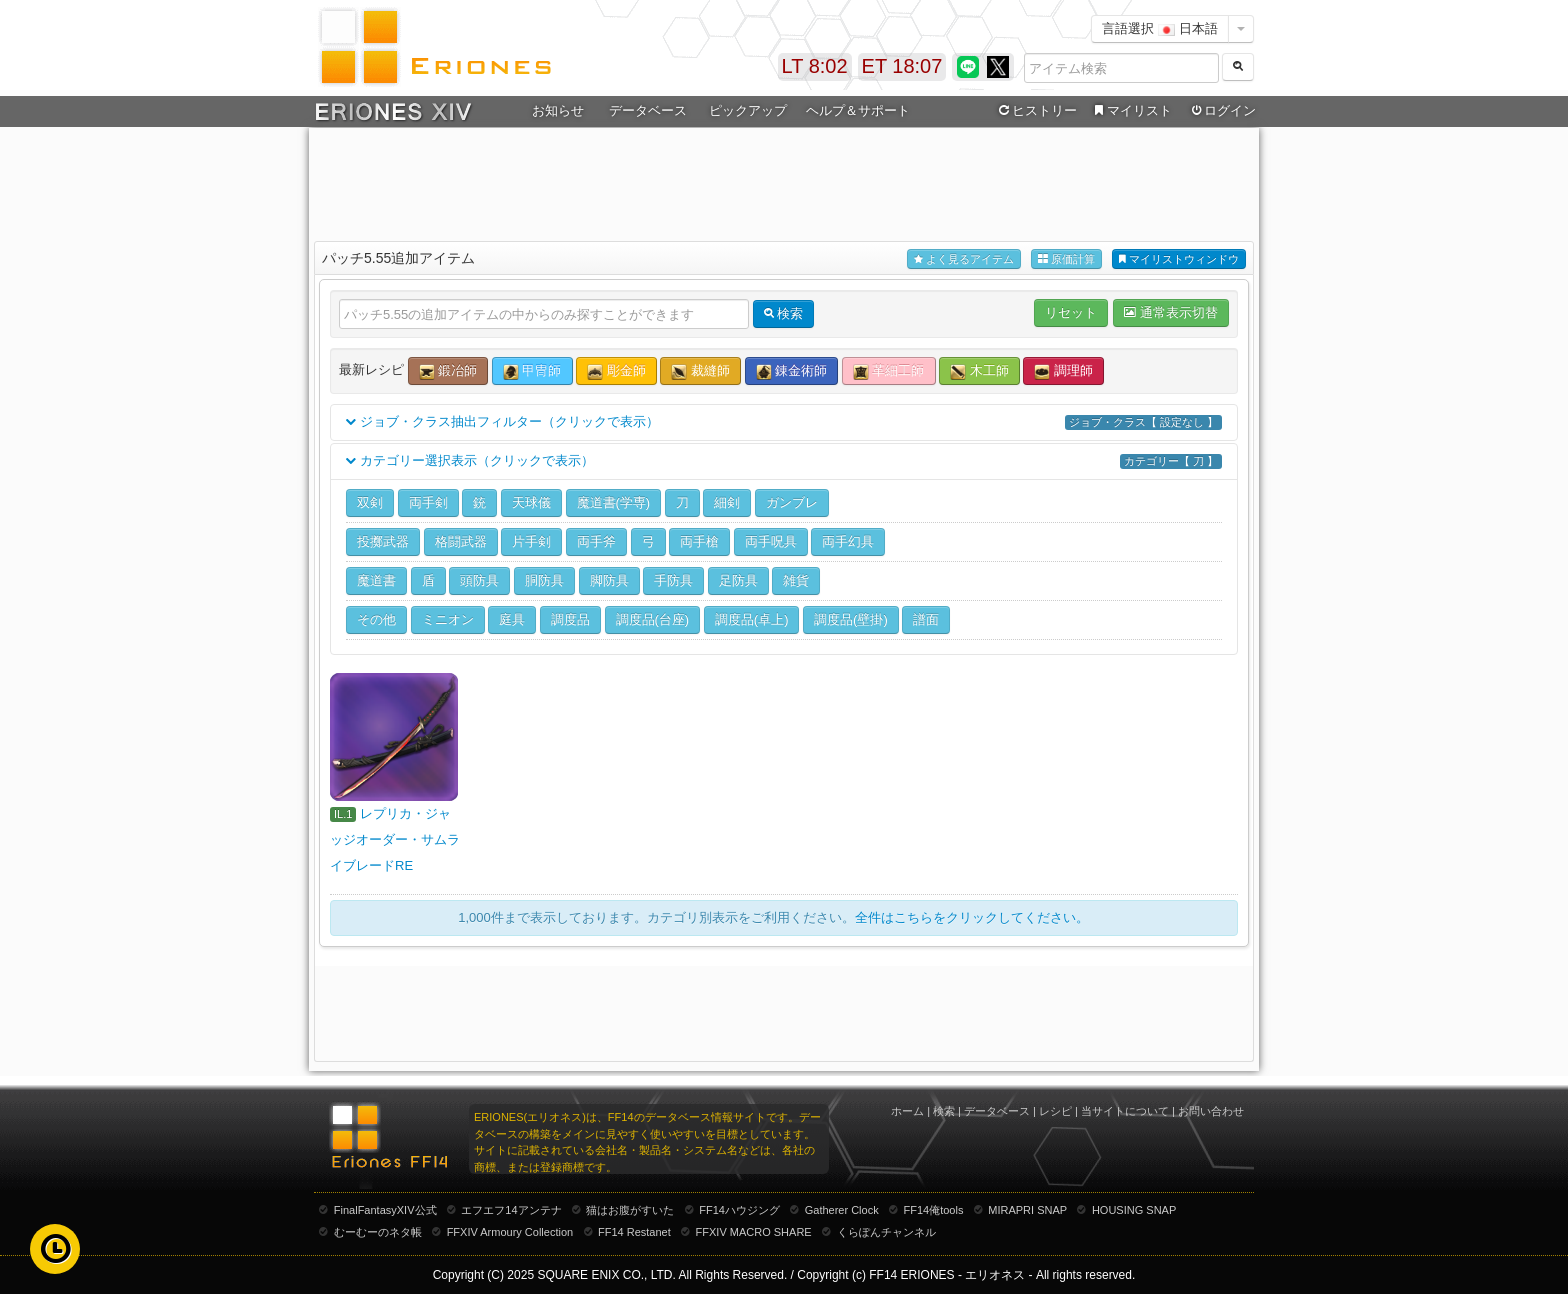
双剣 (370, 502)
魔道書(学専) (614, 502)
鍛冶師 (448, 371)
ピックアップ (748, 110)
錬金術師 (792, 371)
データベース (648, 110)
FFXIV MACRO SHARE (754, 1232)
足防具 (738, 580)
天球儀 (531, 502)
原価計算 (1066, 259)
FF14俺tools (934, 1210)
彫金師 (616, 371)
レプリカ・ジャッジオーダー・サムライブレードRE (395, 839)
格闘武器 (461, 541)
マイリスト (1130, 111)
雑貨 (796, 580)
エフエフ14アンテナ (511, 1210)
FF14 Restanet (634, 1232)
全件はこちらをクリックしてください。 (972, 917)
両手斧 (596, 541)
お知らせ (558, 110)
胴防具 (544, 580)
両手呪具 (771, 541)
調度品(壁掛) (851, 619)
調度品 (570, 619)
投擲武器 (383, 541)
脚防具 (609, 580)
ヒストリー (1035, 111)
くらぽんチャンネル (886, 1232)
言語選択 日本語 (1160, 28)
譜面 (926, 619)
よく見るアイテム (964, 259)
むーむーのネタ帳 (378, 1232)
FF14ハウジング (739, 1210)
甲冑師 (532, 371)
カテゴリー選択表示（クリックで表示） (784, 461)
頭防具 (479, 580)
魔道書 (376, 580)
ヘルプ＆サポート (858, 110)
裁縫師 (700, 371)
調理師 (1063, 371)
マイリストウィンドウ (1179, 259)
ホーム (907, 1111)
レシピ (1055, 1111)
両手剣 (428, 502)
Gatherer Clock (842, 1210)
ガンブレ (792, 502)
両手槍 (699, 541)
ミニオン (448, 619)
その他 (376, 619)
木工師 (979, 371)
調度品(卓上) (752, 619)
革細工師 (889, 371)
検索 (944, 1111)
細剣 (727, 502)
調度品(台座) (653, 619)
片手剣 (531, 541)
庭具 (512, 619)
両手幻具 (848, 541)
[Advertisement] (784, 181)
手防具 (673, 580)
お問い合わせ (1211, 1111)
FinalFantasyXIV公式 (385, 1210)
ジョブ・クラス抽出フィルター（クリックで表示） (784, 422)
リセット (1071, 312)
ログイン (1222, 111)
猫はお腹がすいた (630, 1210)
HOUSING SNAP (1134, 1210)
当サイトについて (1125, 1111)
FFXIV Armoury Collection (510, 1232)
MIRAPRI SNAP (1027, 1210)
